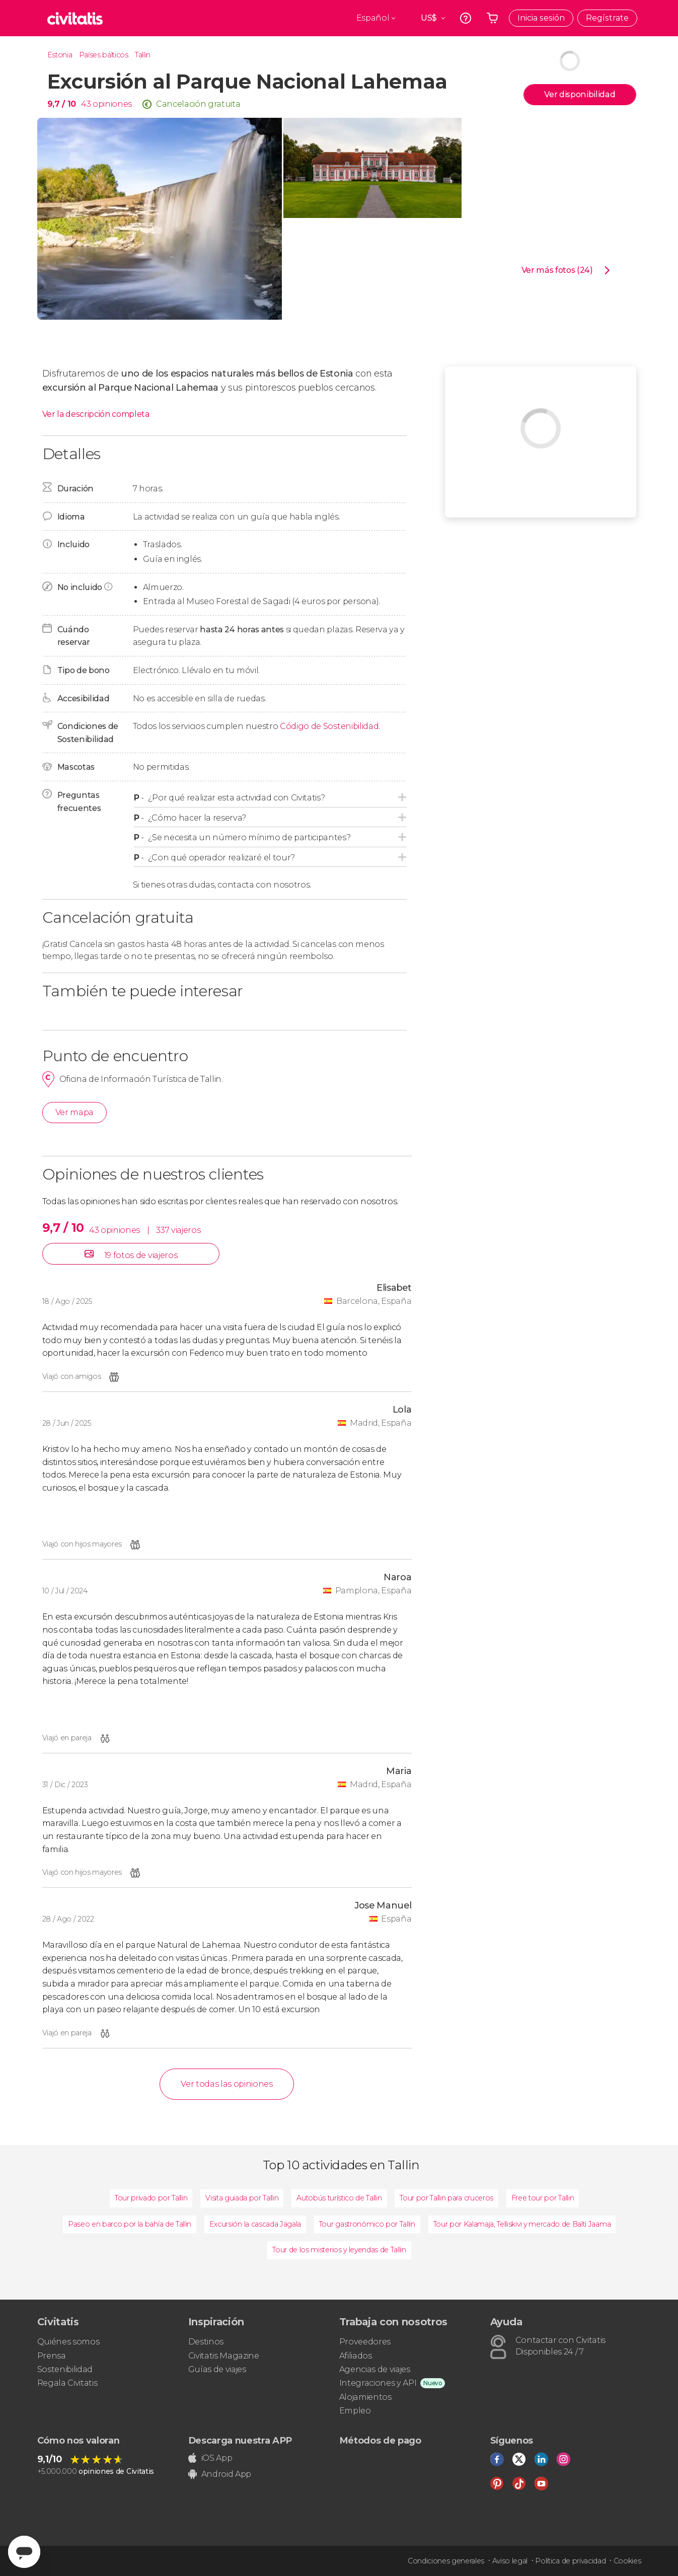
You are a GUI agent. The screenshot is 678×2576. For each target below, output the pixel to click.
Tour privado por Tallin (151, 2197)
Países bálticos (103, 54)
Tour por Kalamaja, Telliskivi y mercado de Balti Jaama (522, 2224)
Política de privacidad (570, 2560)
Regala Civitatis (67, 2383)
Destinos (205, 2341)
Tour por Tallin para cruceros (446, 2197)
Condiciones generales (446, 2560)
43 (86, 104)
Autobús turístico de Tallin (339, 2197)
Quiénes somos (68, 2341)
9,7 (61, 104)
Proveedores (365, 2341)
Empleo (355, 2410)
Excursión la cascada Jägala (255, 2224)
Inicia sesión (541, 18)
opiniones (112, 104)
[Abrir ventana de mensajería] (24, 2552)
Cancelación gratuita (198, 104)
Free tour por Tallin (542, 2197)
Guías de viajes (217, 2369)
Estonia (59, 54)
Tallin (142, 54)
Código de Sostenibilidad (329, 726)
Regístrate (607, 18)
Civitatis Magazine (223, 2356)
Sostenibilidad (65, 2369)
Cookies (627, 2560)
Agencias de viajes (374, 2369)
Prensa (51, 2356)
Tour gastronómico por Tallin (367, 2224)
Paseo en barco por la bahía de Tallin (129, 2224)
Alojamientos (365, 2397)
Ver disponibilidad (579, 94)
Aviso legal (510, 2560)
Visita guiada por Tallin (241, 2197)
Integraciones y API (378, 2383)
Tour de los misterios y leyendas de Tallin (339, 2249)
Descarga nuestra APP (240, 2440)
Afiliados (355, 2356)
